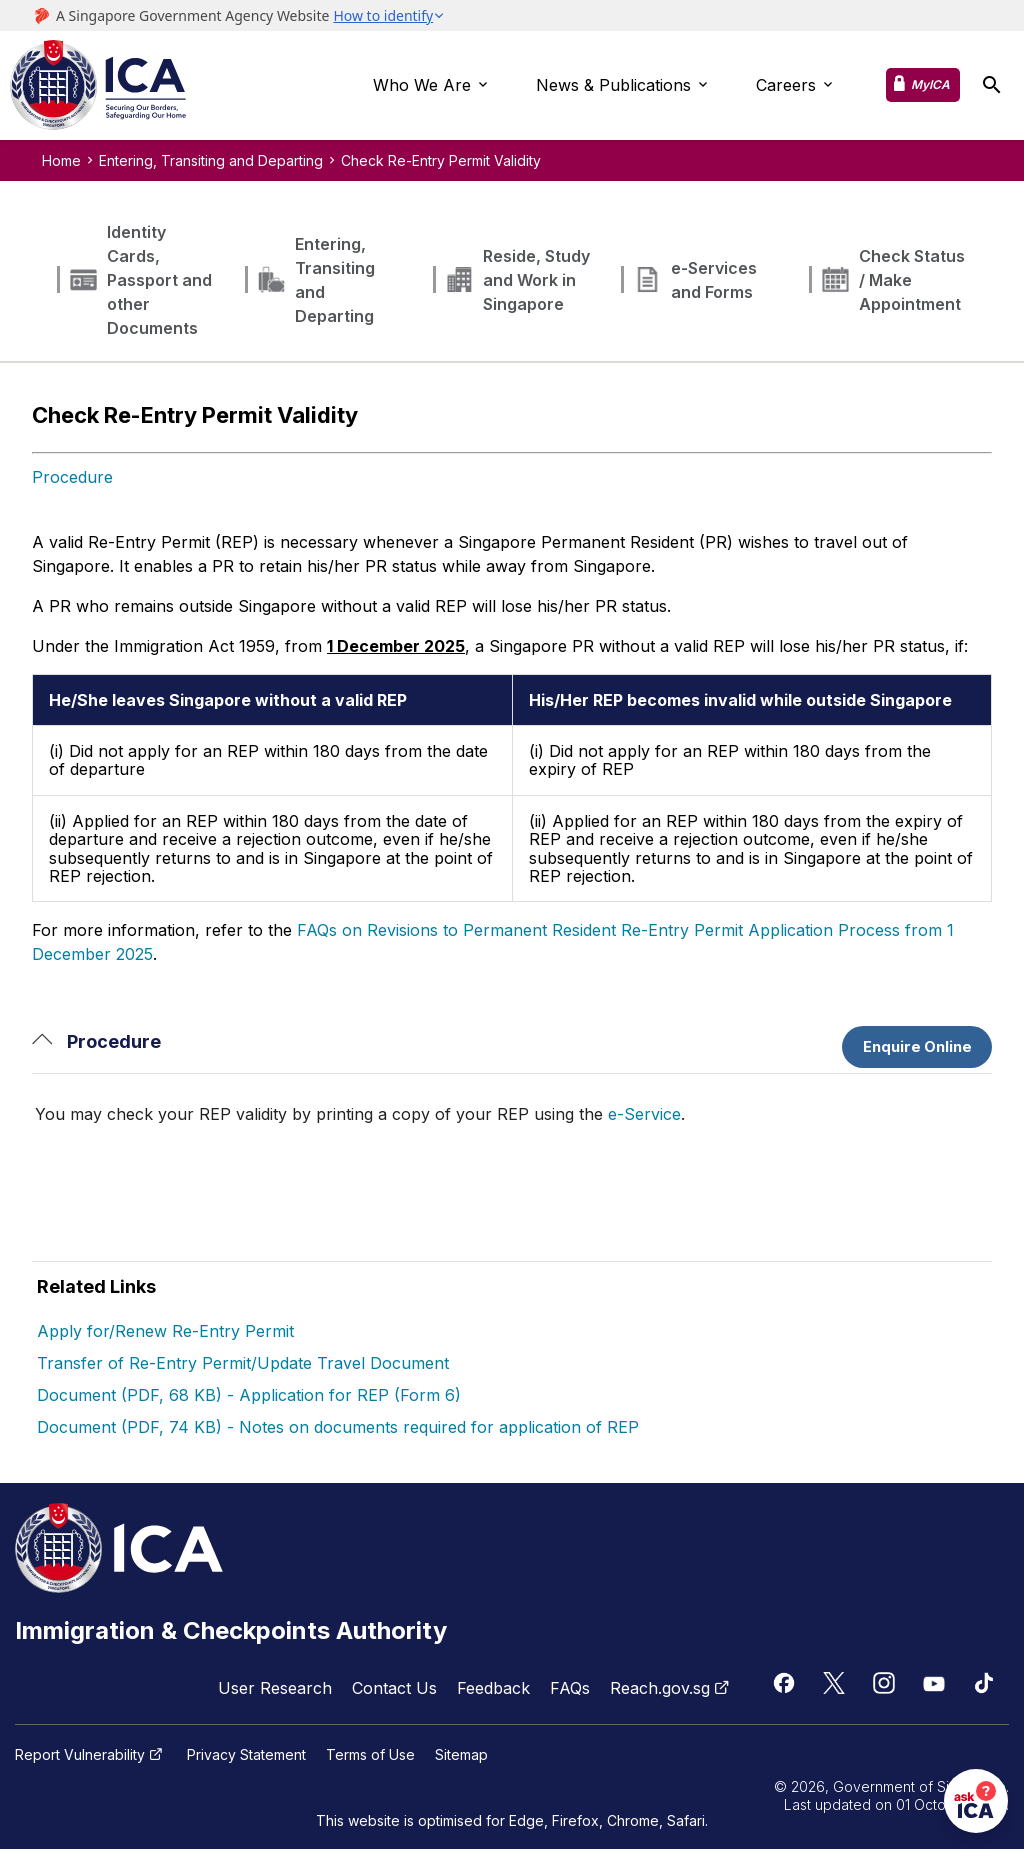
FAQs (570, 1688)
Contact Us (394, 1688)
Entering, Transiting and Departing (211, 160)
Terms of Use (370, 1755)
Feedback (493, 1688)
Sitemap (461, 1755)
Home (61, 160)
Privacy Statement (246, 1755)
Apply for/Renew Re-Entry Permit (165, 1331)
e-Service (644, 1114)
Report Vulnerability (91, 1755)
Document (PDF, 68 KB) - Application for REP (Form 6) (249, 1395)
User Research (275, 1688)
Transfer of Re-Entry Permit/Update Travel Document (243, 1363)
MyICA (930, 84)
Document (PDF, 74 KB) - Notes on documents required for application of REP (338, 1427)
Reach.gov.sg (672, 1688)
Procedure (72, 477)
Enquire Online (917, 1047)
